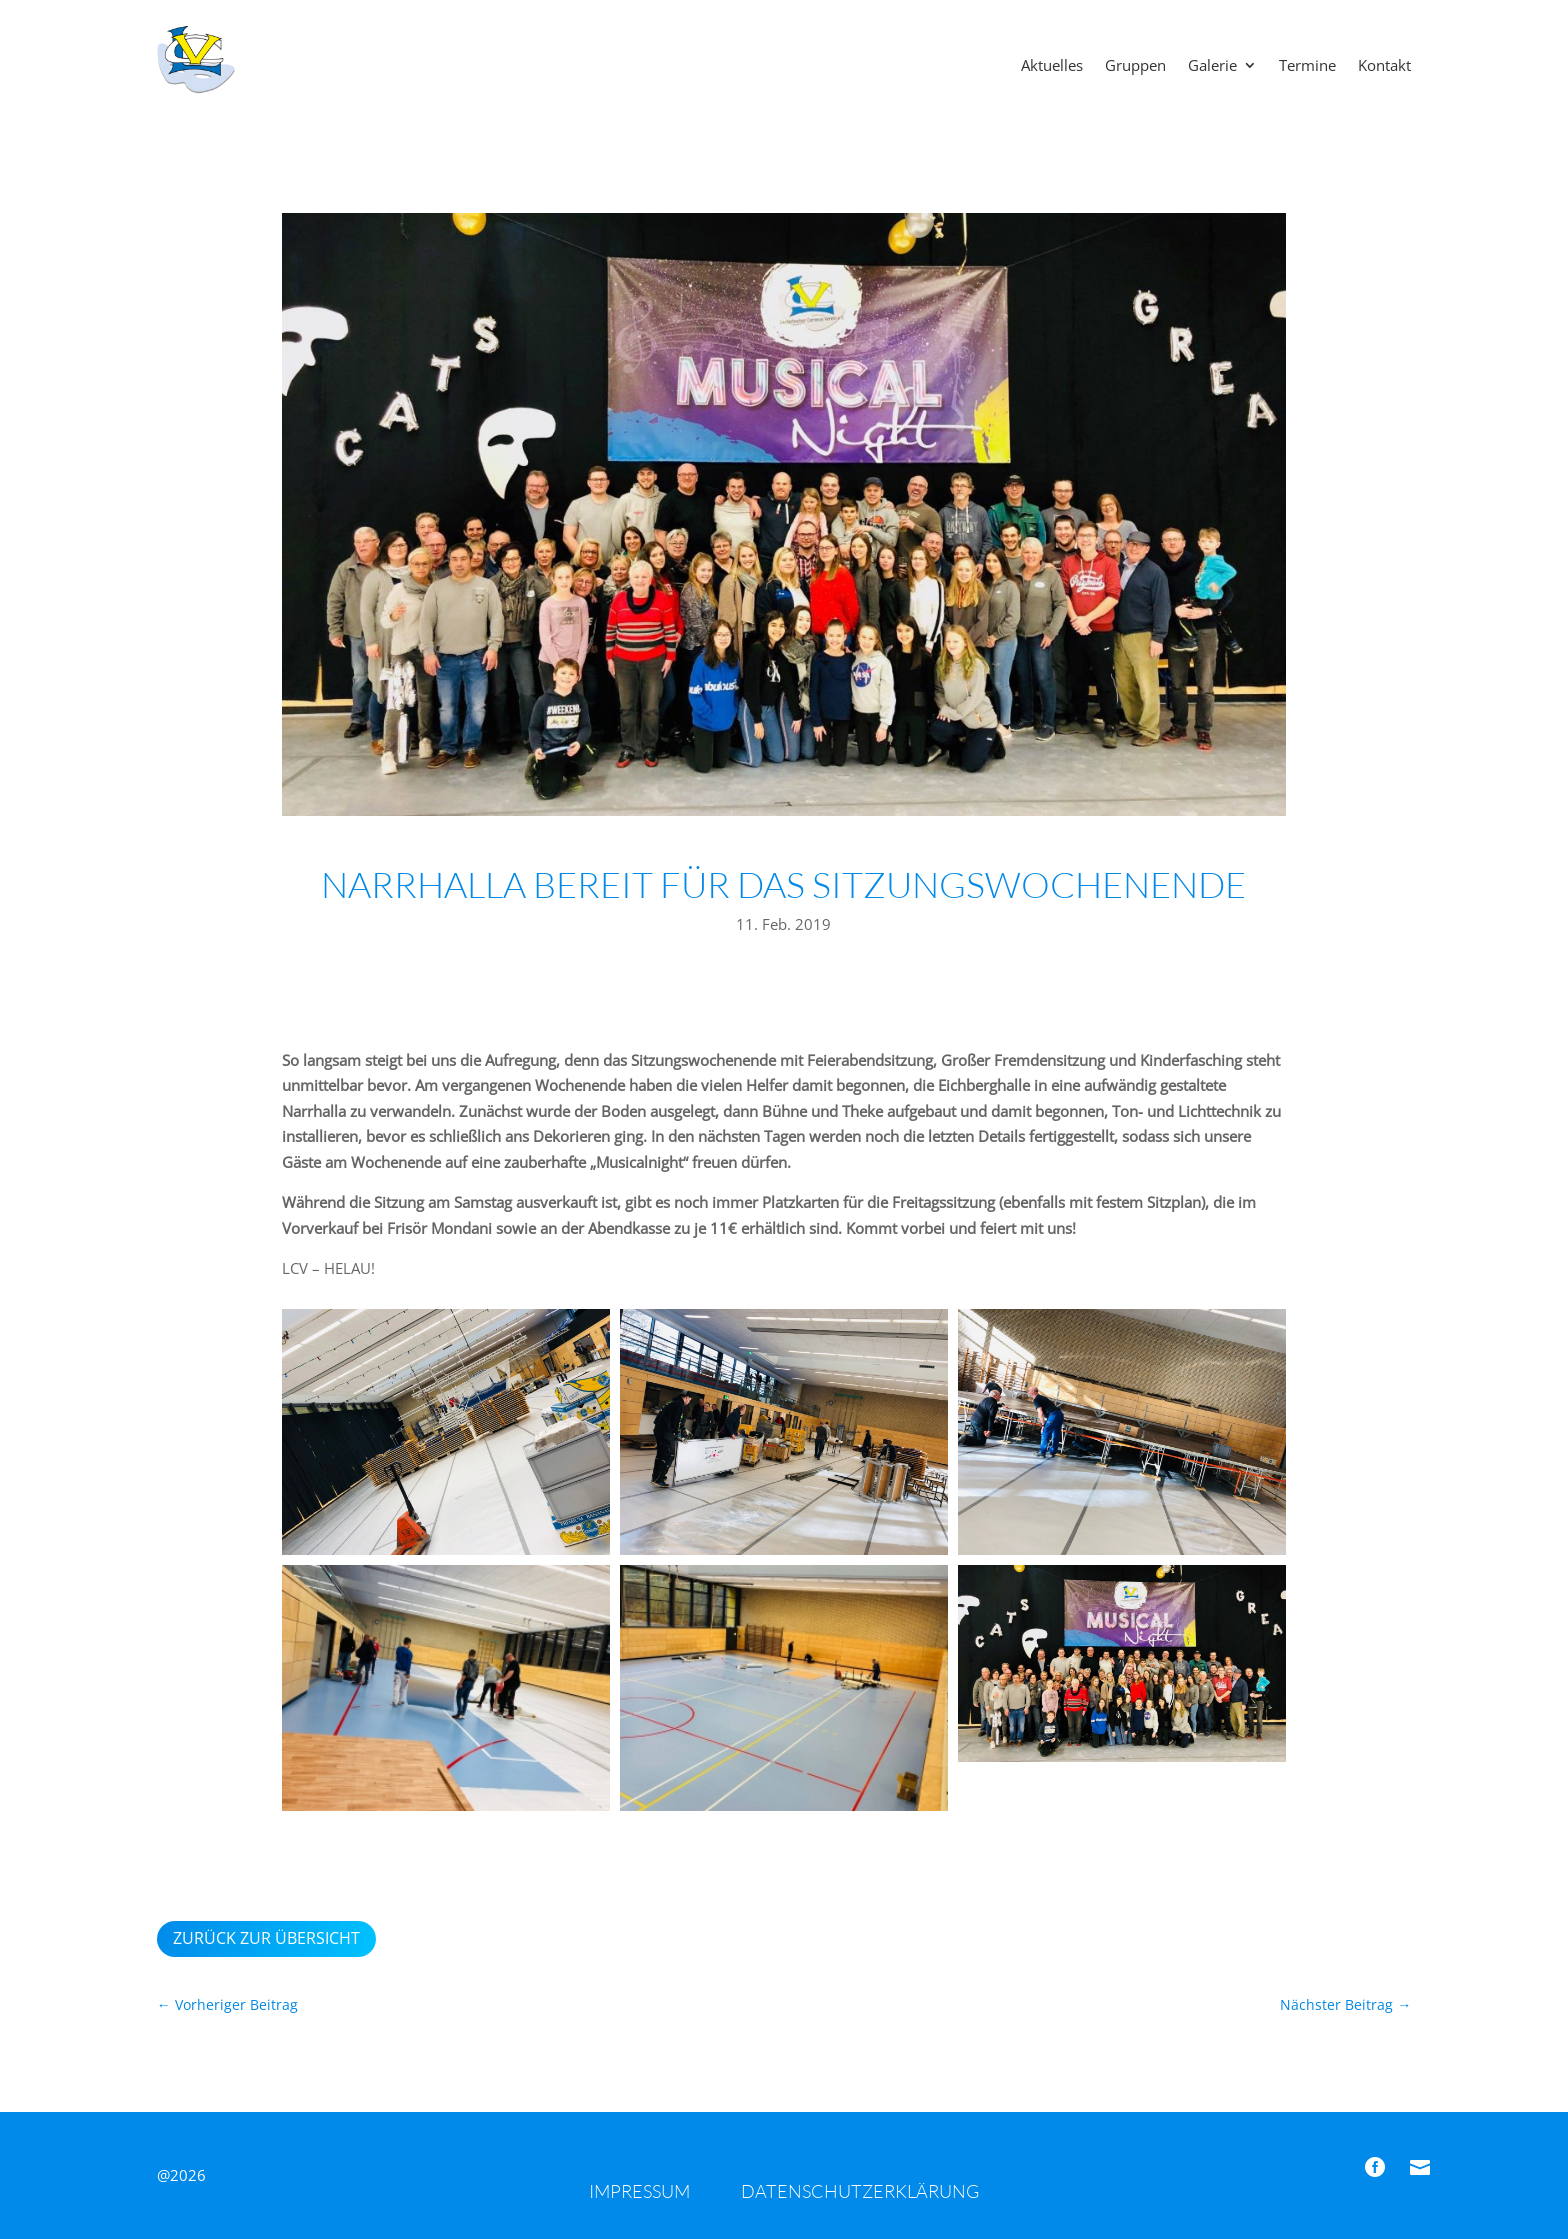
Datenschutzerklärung (860, 2191)
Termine (1307, 66)
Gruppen (1135, 66)
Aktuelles (1052, 66)
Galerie (1212, 66)
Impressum (639, 2191)
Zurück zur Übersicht (266, 1938)
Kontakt (1384, 66)
